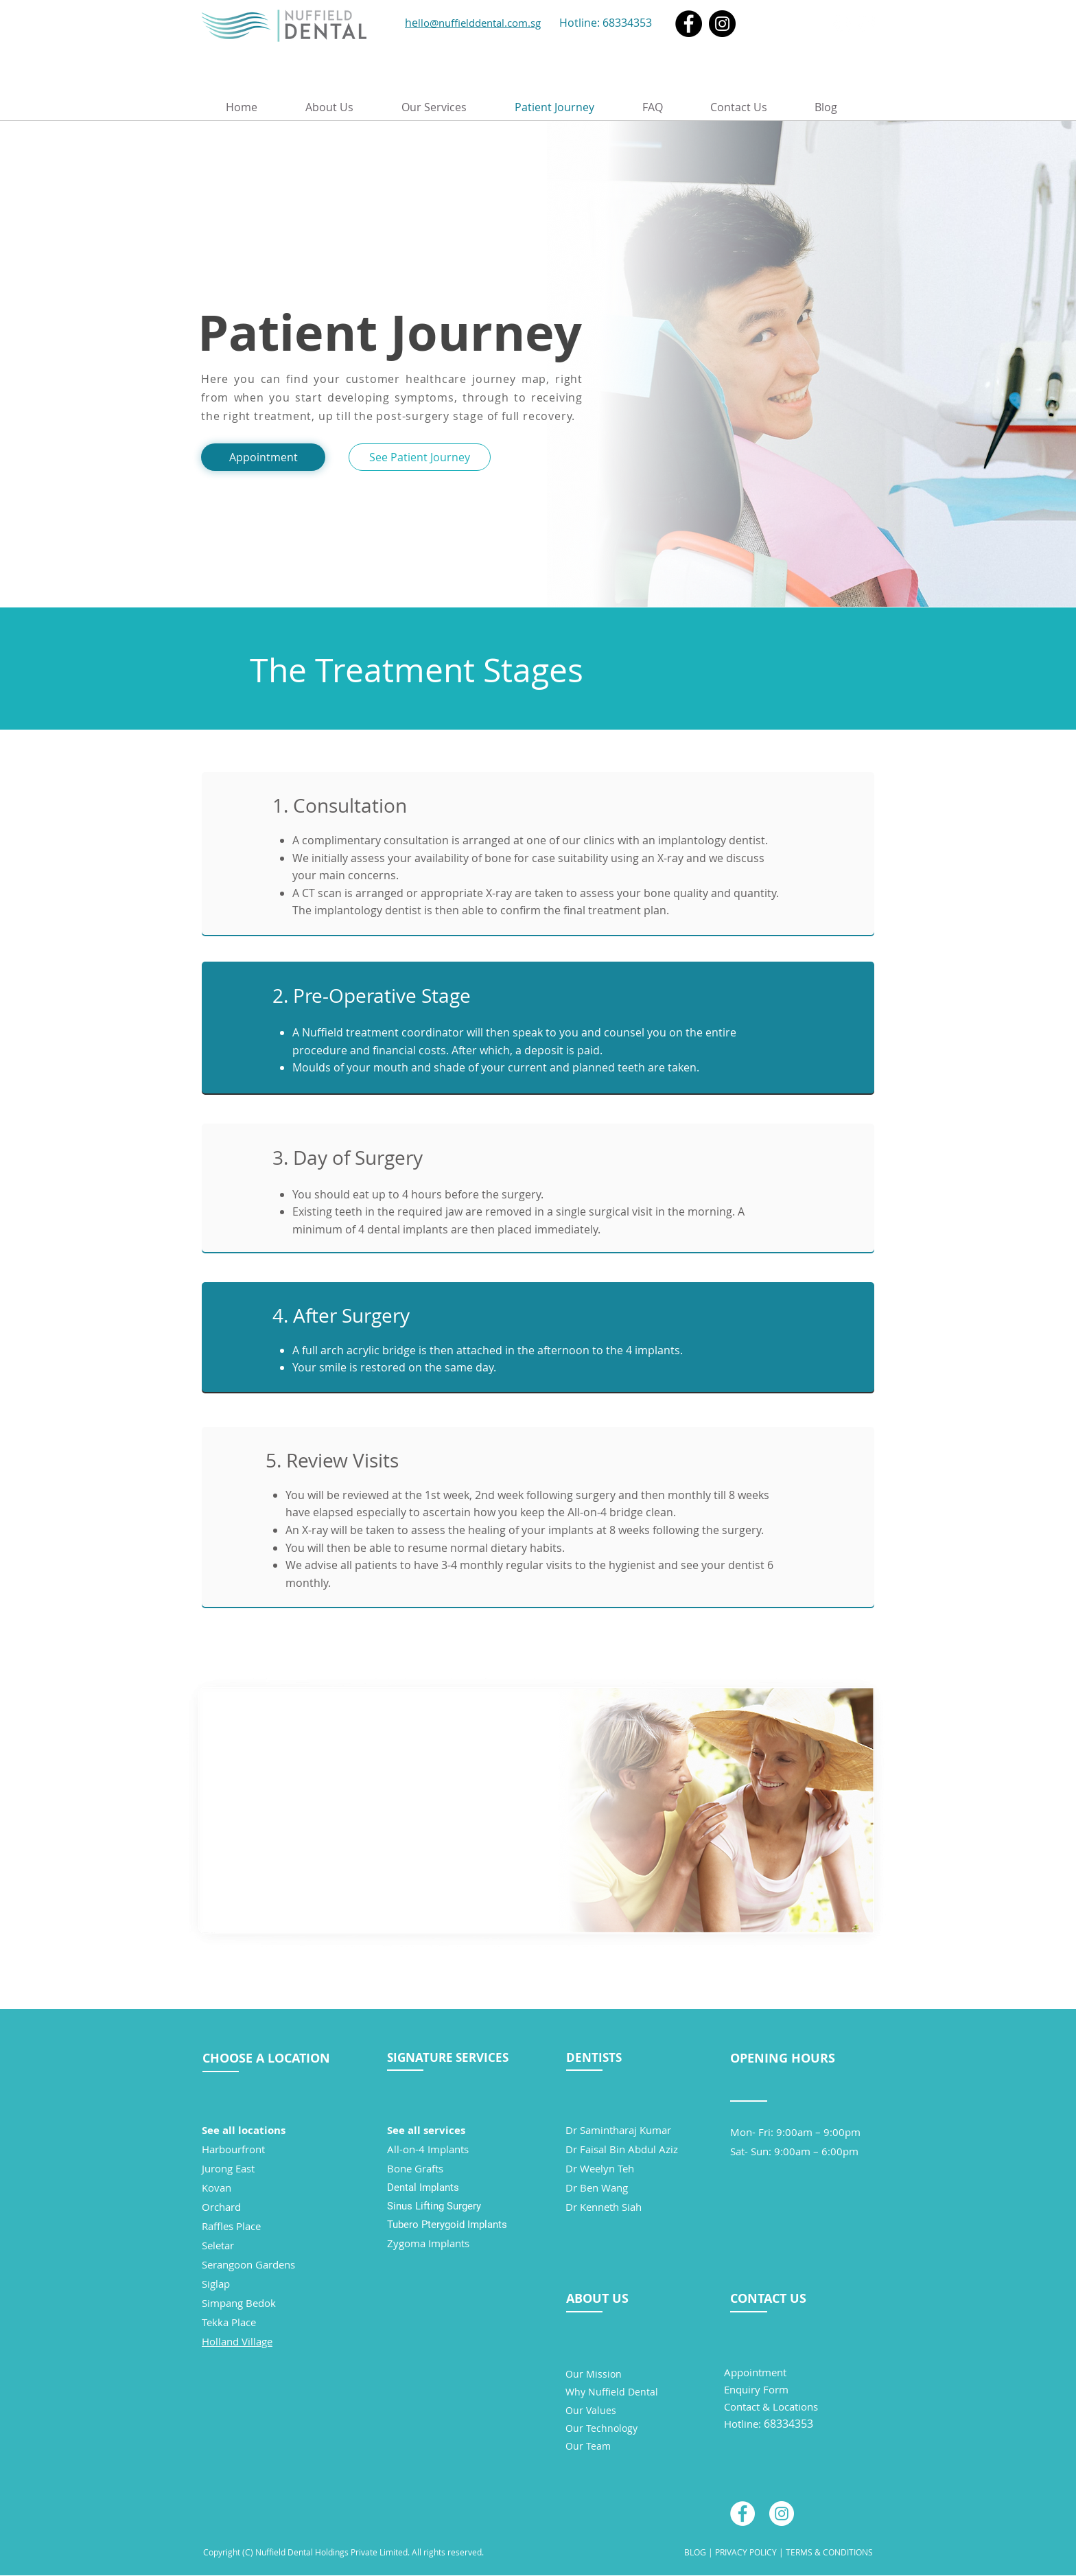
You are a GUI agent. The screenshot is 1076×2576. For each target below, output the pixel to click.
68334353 (627, 22)
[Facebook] (688, 23)
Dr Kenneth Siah (603, 2207)
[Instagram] (722, 23)
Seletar (218, 2245)
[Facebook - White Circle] (742, 2513)
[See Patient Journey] (420, 457)
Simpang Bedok (239, 2303)
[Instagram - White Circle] (781, 2513)
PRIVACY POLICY (745, 2551)
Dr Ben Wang (596, 2187)
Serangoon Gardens (248, 2264)
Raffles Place (231, 2226)
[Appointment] (263, 457)
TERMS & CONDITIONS (829, 2551)
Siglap (216, 2283)
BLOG (695, 2551)
